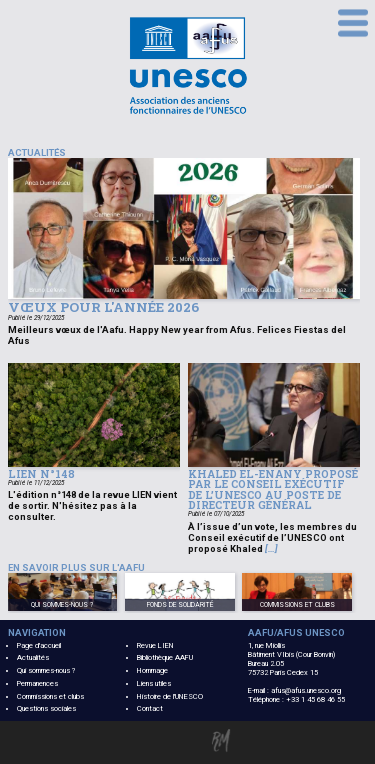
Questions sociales (46, 708)
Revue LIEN (155, 645)
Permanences (37, 683)
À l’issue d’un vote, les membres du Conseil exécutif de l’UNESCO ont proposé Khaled (272, 537)
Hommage (152, 670)
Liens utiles (154, 683)
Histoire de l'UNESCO (170, 696)
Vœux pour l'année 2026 (103, 307)
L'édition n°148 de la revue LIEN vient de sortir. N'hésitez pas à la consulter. (92, 505)
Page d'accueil (39, 645)
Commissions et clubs (50, 696)
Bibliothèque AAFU (165, 657)
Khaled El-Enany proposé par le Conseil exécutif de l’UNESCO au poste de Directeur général (273, 490)
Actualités (33, 657)
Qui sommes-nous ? (46, 670)
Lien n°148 (41, 474)
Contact (150, 708)
